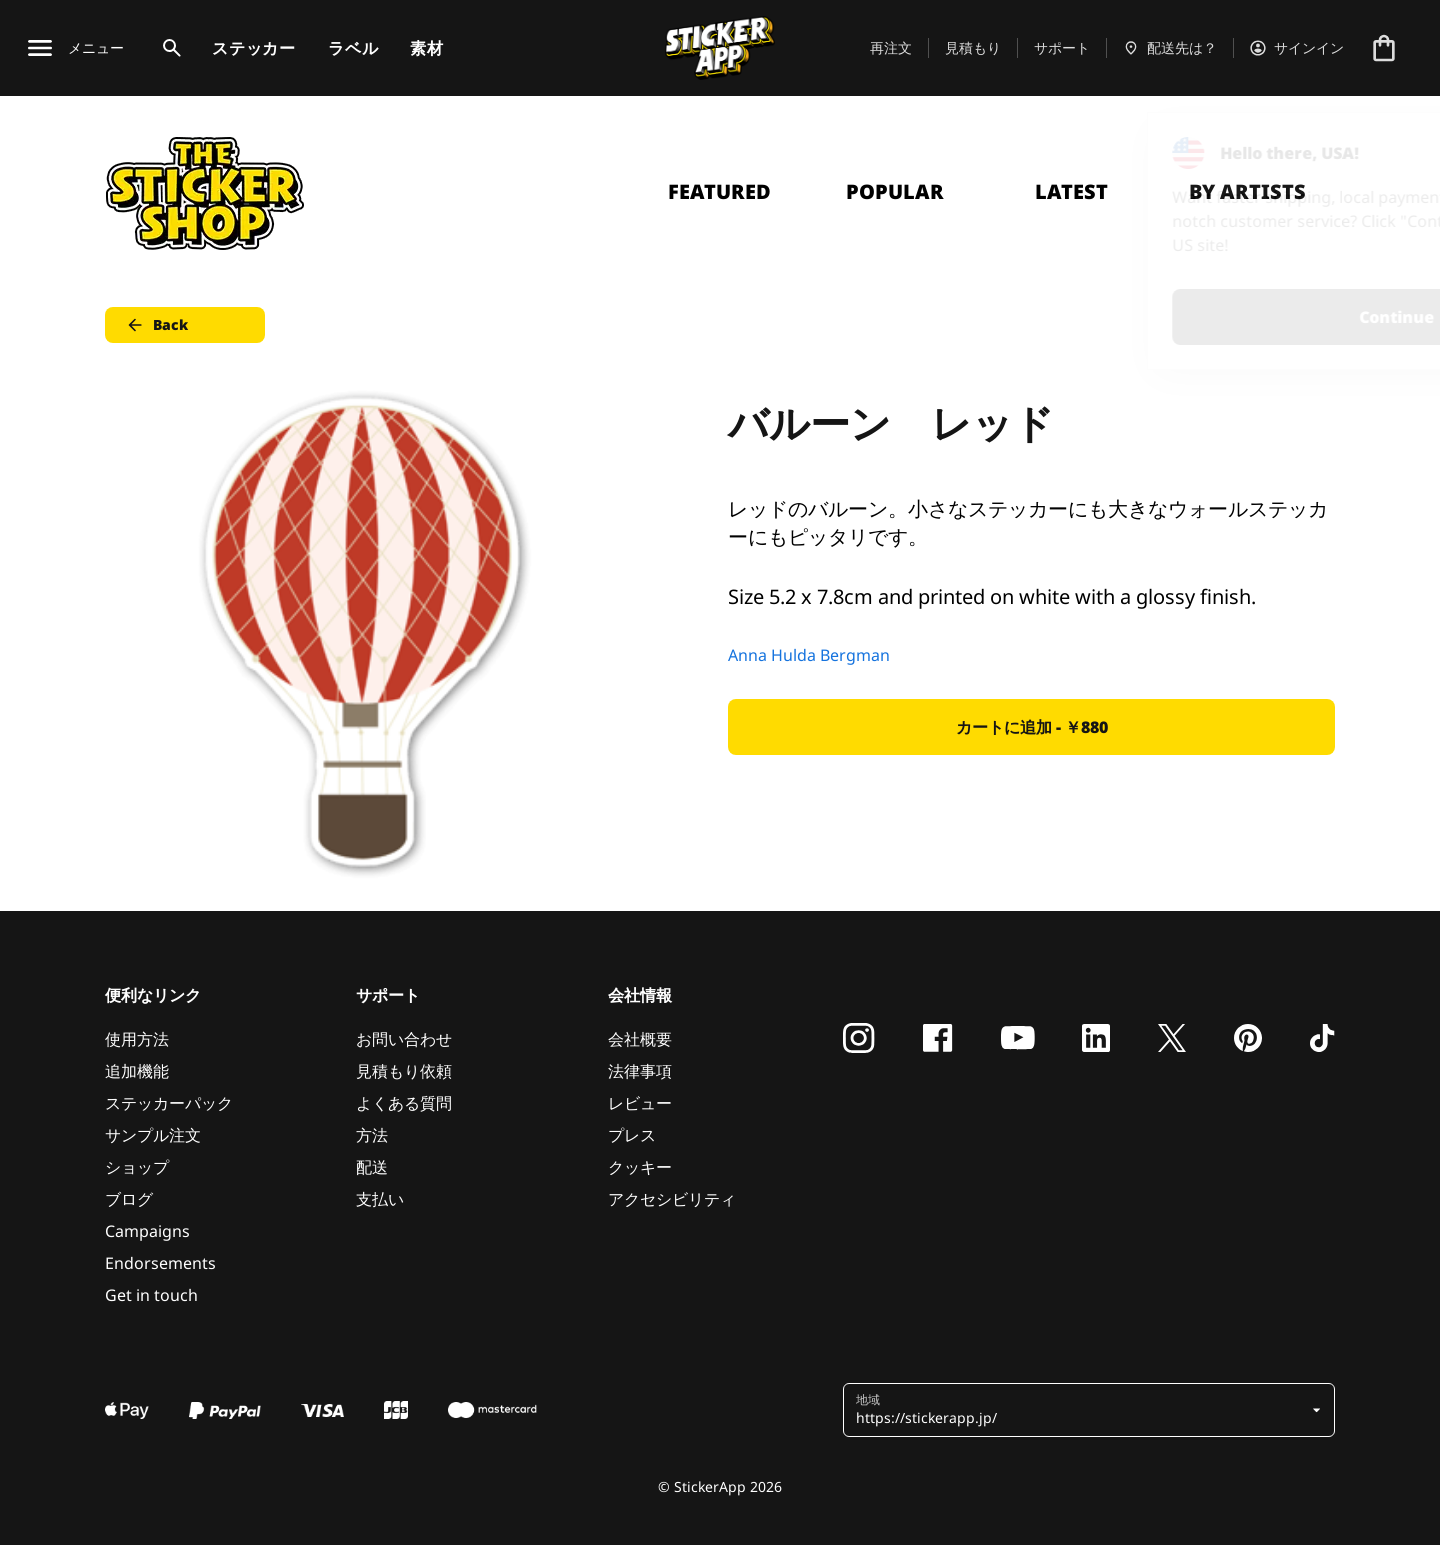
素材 (427, 48)
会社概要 (640, 1039)
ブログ (129, 1199)
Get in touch (151, 1295)
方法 (372, 1135)
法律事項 (640, 1071)
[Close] (1379, 153)
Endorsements (160, 1263)
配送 (372, 1167)
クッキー (640, 1167)
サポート (1062, 47)
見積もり (973, 47)
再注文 (891, 47)
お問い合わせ (404, 1039)
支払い (380, 1199)
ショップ (137, 1167)
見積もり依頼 (404, 1071)
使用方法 (137, 1039)
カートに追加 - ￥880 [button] (1032, 727)
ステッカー (254, 48)
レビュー (640, 1103)
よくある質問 (404, 1103)
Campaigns (147, 1231)
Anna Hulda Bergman (809, 655)
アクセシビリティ (672, 1199)
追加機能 (137, 1071)
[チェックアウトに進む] (1384, 48)
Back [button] (156, 325)
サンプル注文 (153, 1135)
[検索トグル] (168, 48)
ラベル (353, 48)
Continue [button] (1171, 317)
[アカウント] (1297, 48)
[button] (1081, 1410)
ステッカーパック (169, 1103)
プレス (632, 1135)
